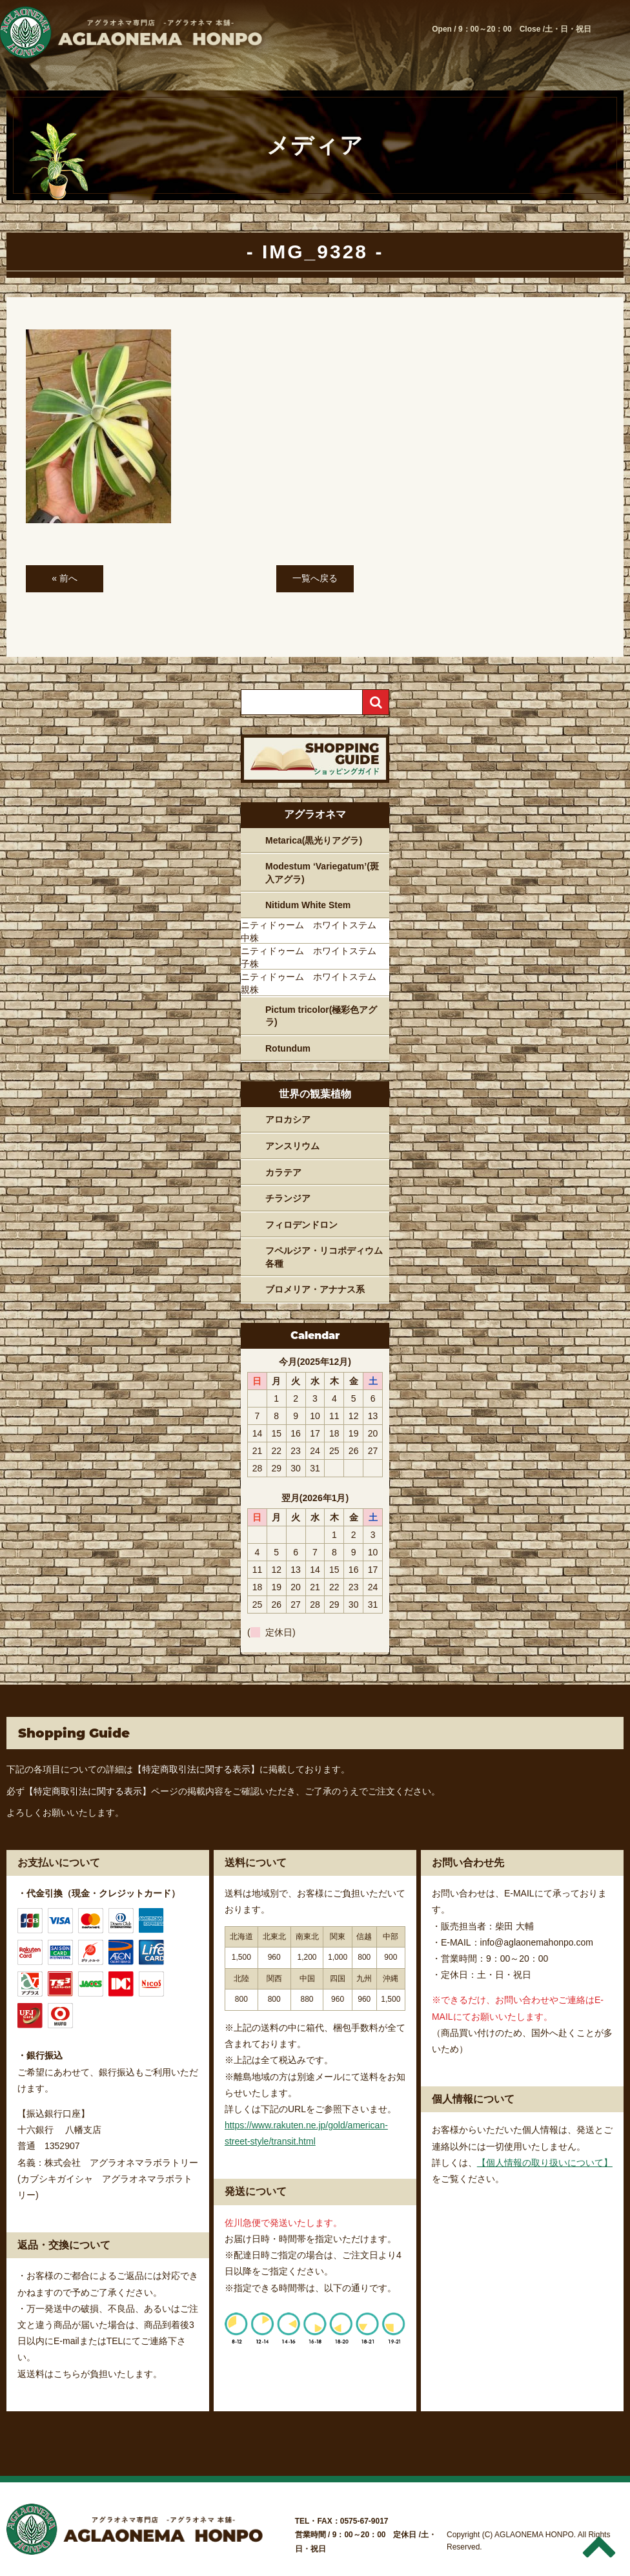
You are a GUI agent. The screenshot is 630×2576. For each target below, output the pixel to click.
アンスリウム (292, 1146)
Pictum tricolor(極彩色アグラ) (321, 1016)
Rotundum (287, 1048)
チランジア (287, 1198)
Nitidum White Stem (308, 905)
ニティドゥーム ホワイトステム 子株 (313, 957)
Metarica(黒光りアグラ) (313, 840)
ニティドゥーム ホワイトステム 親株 (313, 983)
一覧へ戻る (315, 578)
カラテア (283, 1172)
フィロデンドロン (301, 1225)
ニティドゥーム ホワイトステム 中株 (313, 931)
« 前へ (64, 578)
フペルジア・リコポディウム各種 (324, 1257)
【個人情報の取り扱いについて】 (545, 2162)
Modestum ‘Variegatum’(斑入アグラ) (322, 872)
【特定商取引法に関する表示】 (196, 1769)
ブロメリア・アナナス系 (315, 1289)
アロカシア (287, 1119)
